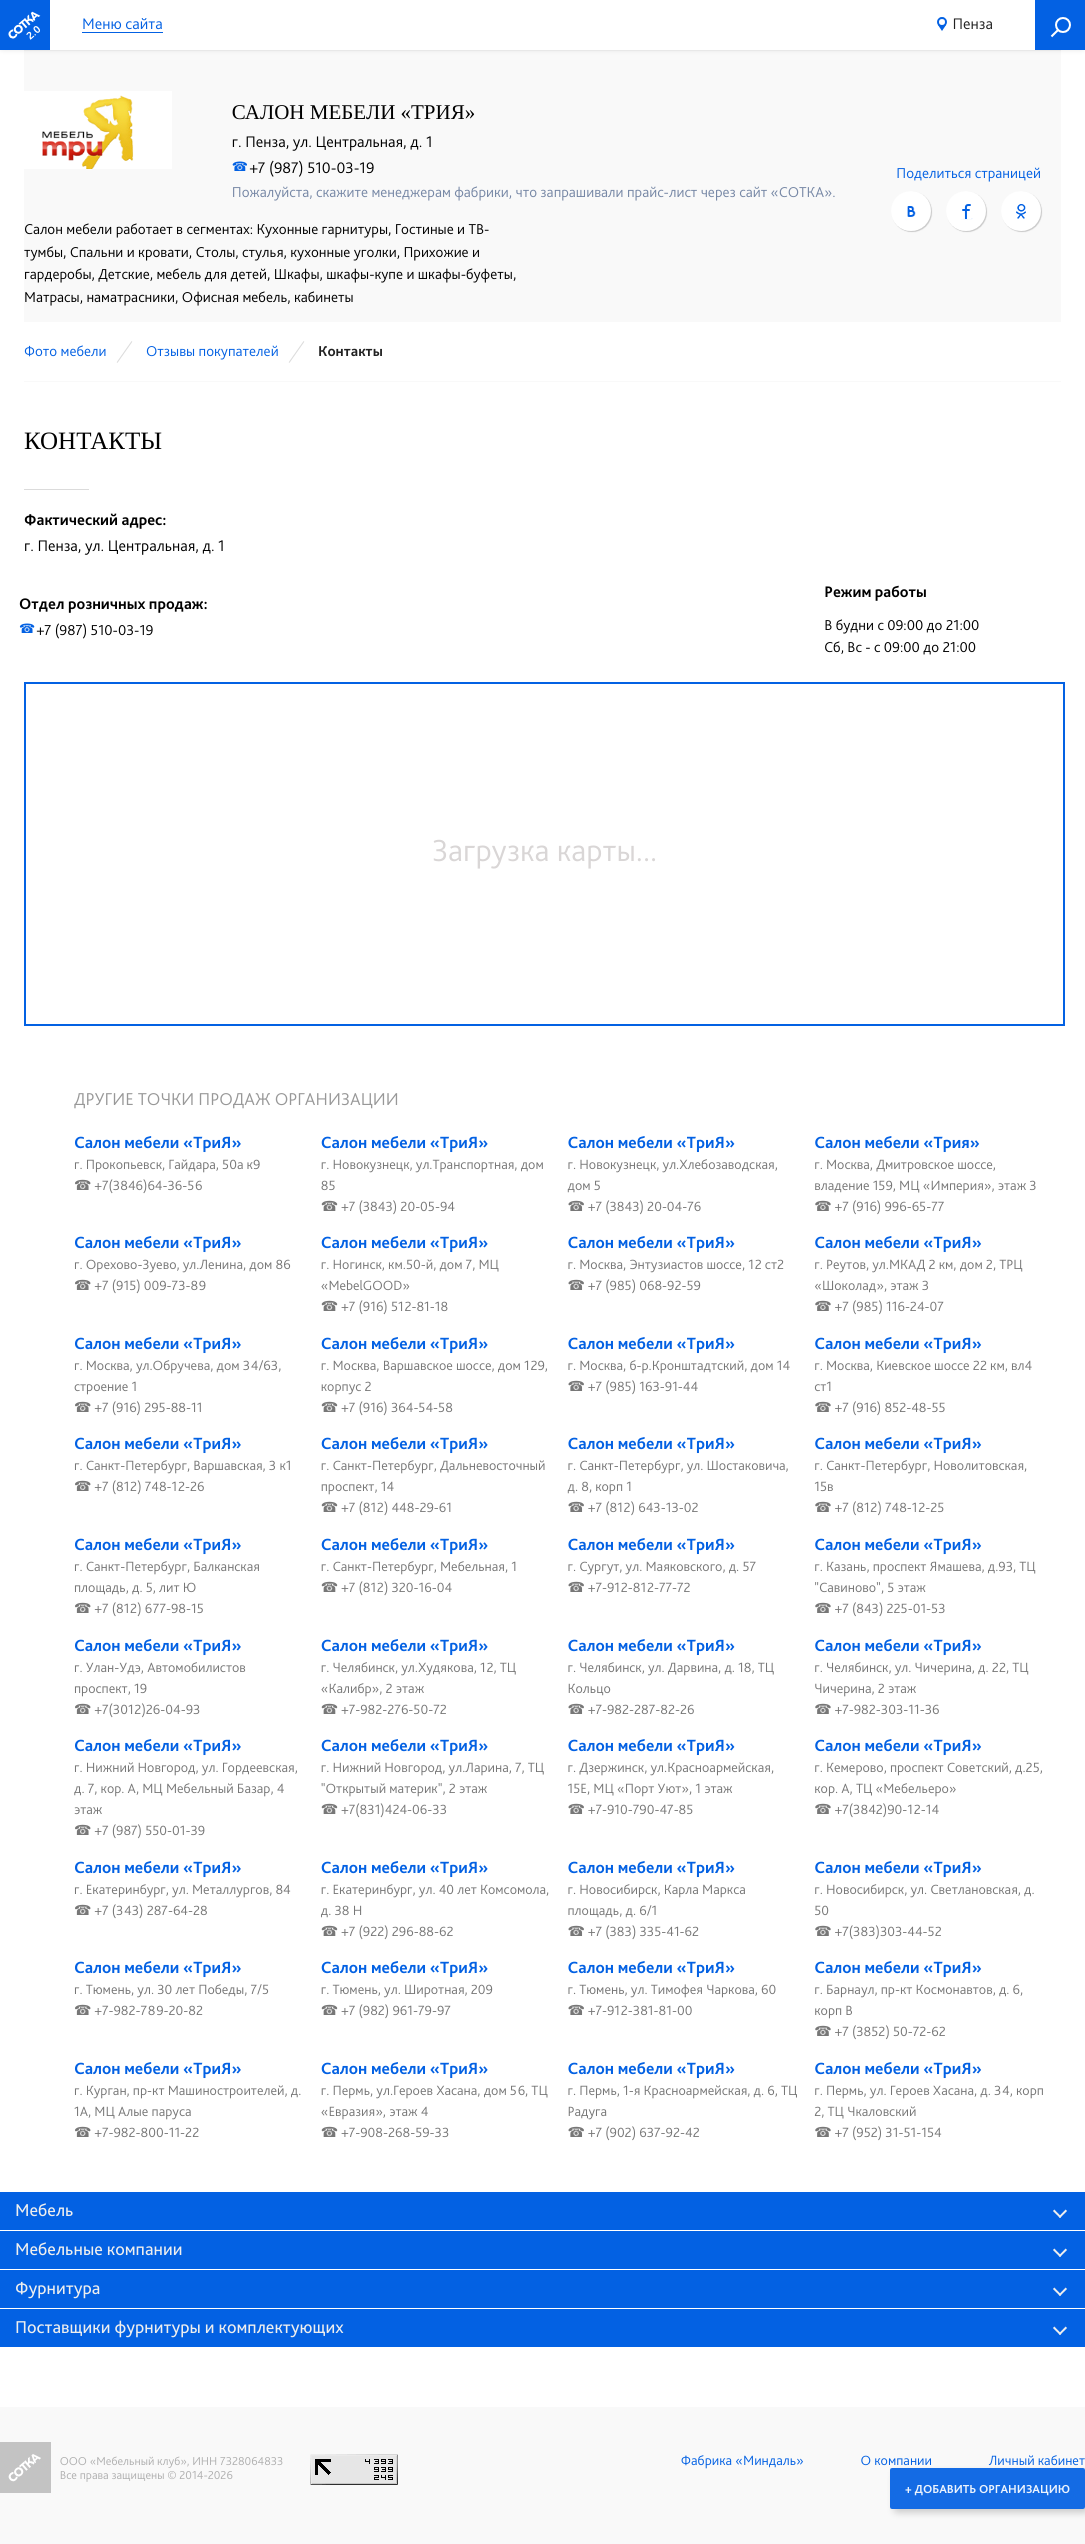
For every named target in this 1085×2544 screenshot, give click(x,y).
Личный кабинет (1037, 2461)
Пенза (973, 23)
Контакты (350, 351)
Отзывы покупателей (212, 351)
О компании (896, 2461)
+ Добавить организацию (987, 2488)
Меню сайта (122, 24)
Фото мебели (65, 351)
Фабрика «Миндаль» (742, 2461)
